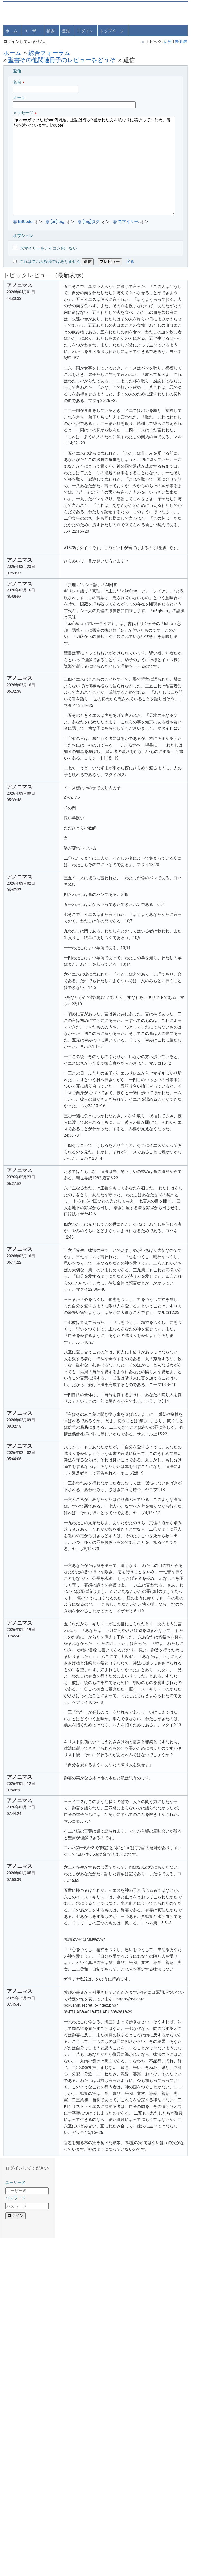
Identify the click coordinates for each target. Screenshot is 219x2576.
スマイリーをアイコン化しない (45, 254)
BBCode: (26, 221)
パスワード (180, 39)
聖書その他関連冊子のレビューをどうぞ (63, 59)
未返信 (154, 41)
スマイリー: (29, 227)
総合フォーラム (50, 52)
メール (74, 101)
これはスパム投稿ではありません (50, 267)
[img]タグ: (92, 221)
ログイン (85, 30)
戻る (131, 267)
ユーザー (32, 30)
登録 (66, 30)
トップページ (112, 30)
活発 (140, 41)
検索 (51, 30)
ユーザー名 (180, 24)
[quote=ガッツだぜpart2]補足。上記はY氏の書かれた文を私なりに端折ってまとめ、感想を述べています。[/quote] (80, 165)
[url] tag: (58, 221)
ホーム (12, 30)
